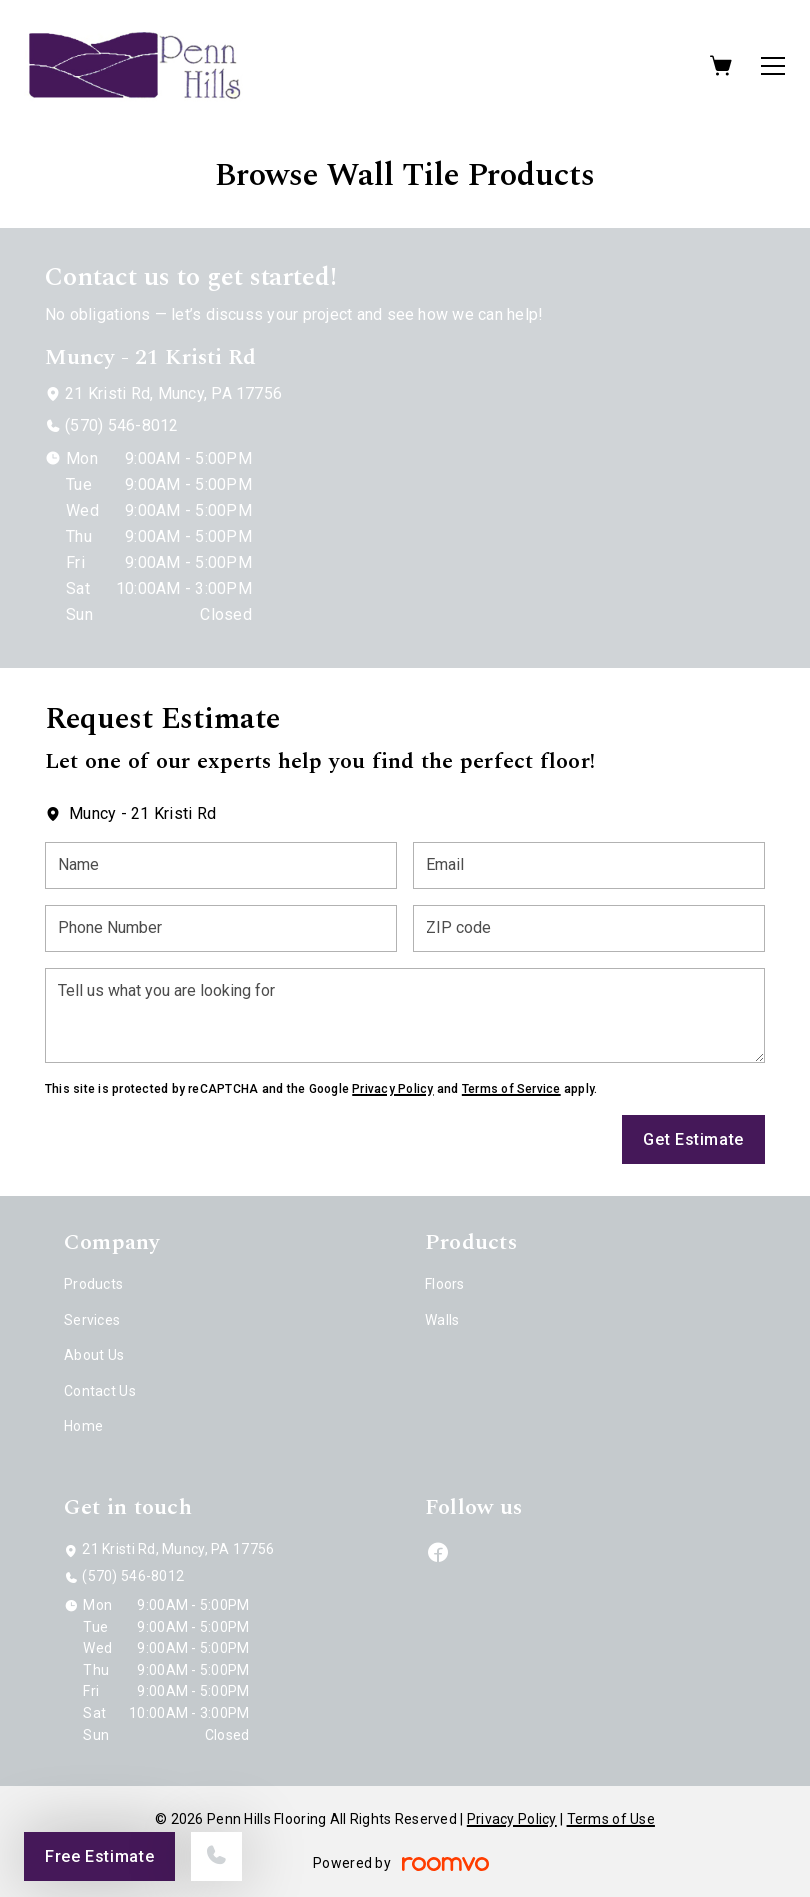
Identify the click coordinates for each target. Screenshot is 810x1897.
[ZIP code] (589, 928)
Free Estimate (99, 1856)
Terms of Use (611, 1819)
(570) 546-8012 (121, 425)
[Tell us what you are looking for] (405, 1015)
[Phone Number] (221, 928)
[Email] (589, 865)
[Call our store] (216, 1856)
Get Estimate (693, 1139)
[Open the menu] (773, 66)
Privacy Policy (392, 1089)
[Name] (221, 865)
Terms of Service (511, 1089)
